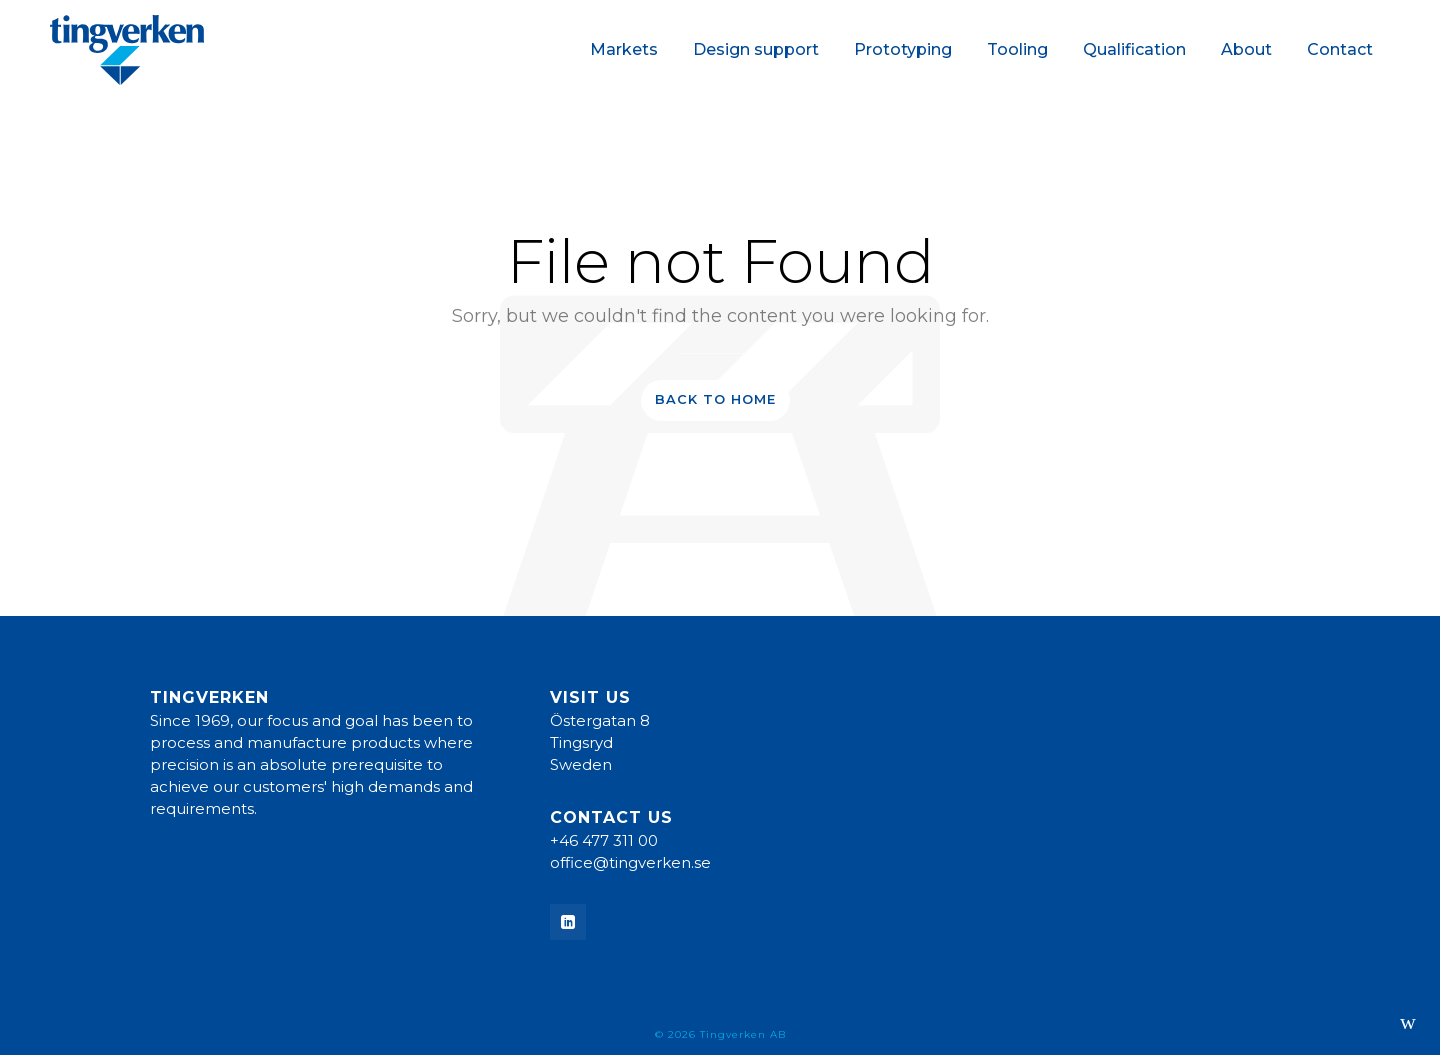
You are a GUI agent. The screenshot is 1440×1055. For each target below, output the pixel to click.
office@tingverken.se (630, 862)
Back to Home (715, 399)
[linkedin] (568, 922)
